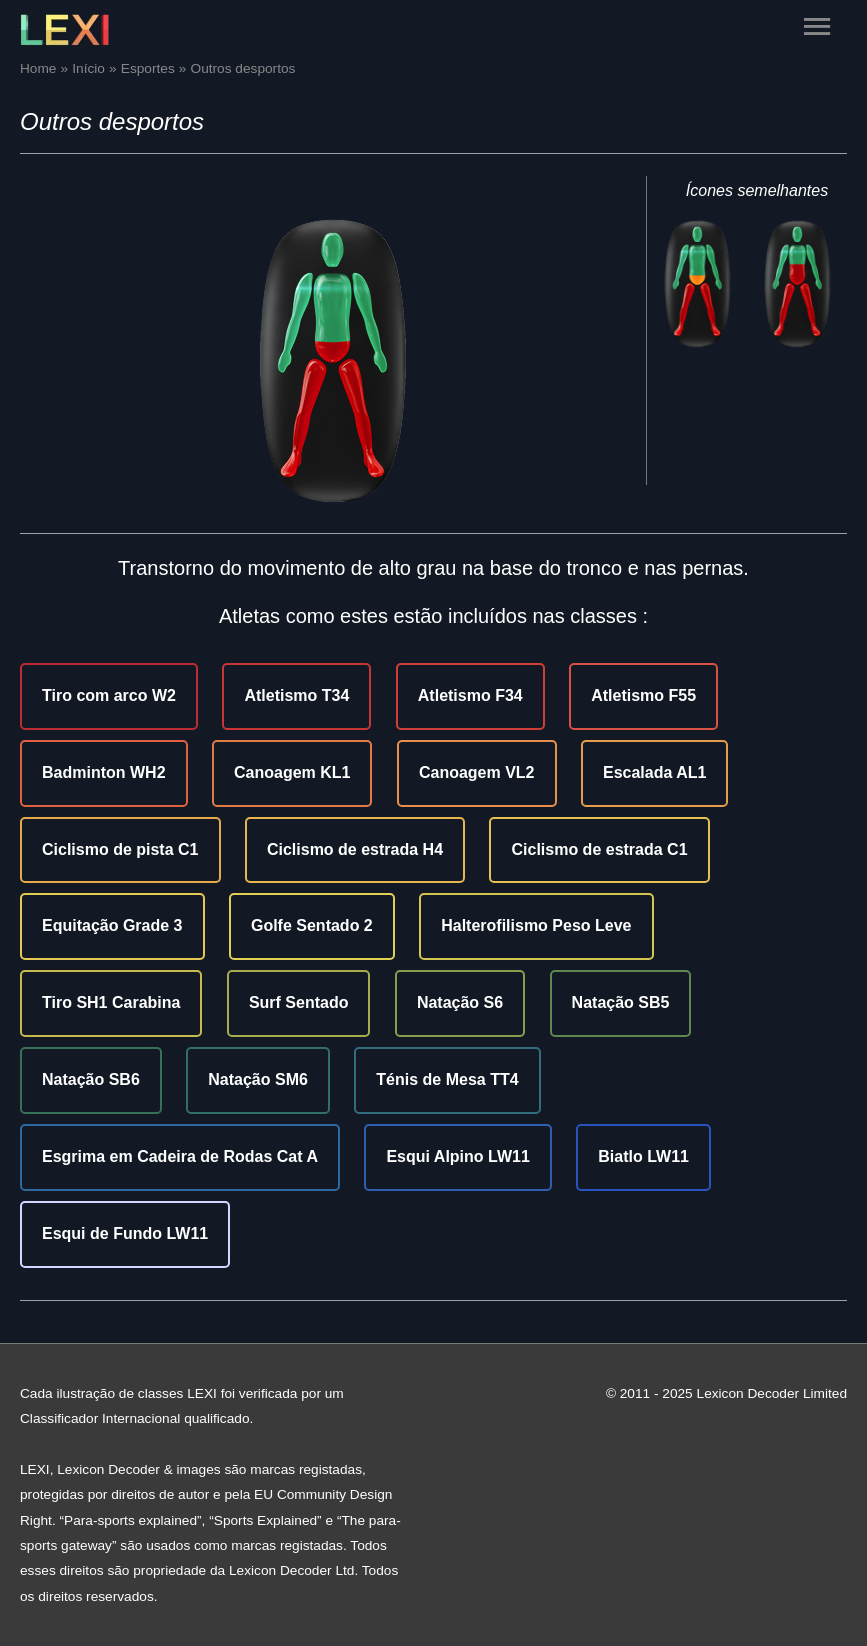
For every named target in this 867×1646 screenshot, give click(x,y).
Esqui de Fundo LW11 (125, 1233)
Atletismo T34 (296, 695)
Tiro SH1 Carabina (111, 1002)
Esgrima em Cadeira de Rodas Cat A (180, 1156)
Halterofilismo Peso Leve (536, 925)
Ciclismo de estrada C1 (599, 849)
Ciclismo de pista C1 (120, 849)
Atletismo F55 (643, 695)
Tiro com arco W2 (109, 695)
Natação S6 (460, 1002)
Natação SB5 (621, 1002)
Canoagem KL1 (292, 772)
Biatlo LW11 (643, 1156)
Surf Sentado (299, 1002)
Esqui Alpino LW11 (457, 1156)
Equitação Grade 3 (112, 925)
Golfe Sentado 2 (312, 925)
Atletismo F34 (470, 695)
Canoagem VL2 (477, 772)
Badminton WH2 (104, 772)
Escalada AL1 (654, 772)
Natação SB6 (91, 1079)
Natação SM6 (258, 1079)
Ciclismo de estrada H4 (355, 849)
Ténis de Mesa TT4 (447, 1079)
